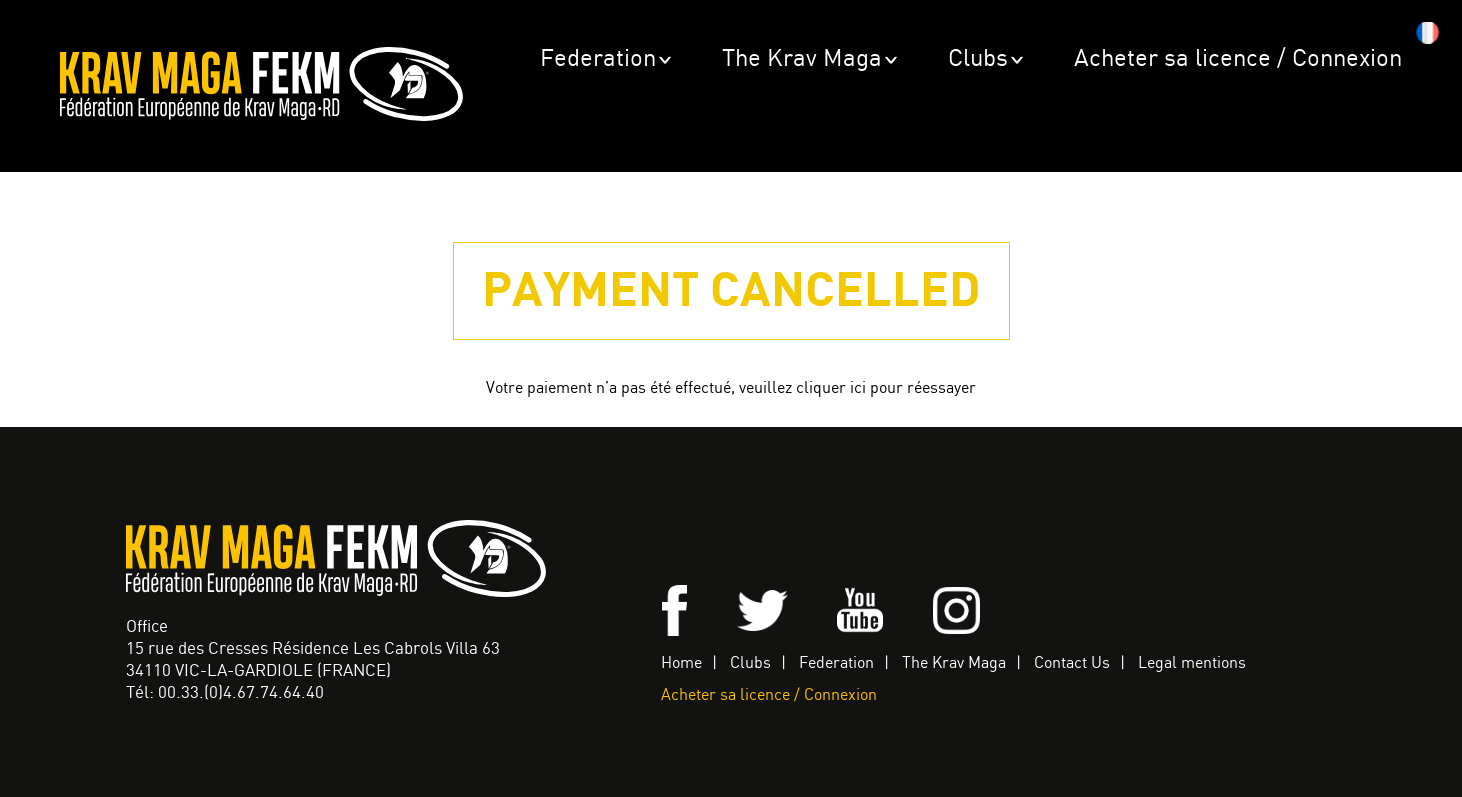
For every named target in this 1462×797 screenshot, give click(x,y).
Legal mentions (1192, 663)
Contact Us (1072, 663)
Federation (598, 59)
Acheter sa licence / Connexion (1238, 59)
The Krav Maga (802, 59)
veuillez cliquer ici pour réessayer (857, 388)
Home (681, 663)
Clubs (978, 59)
